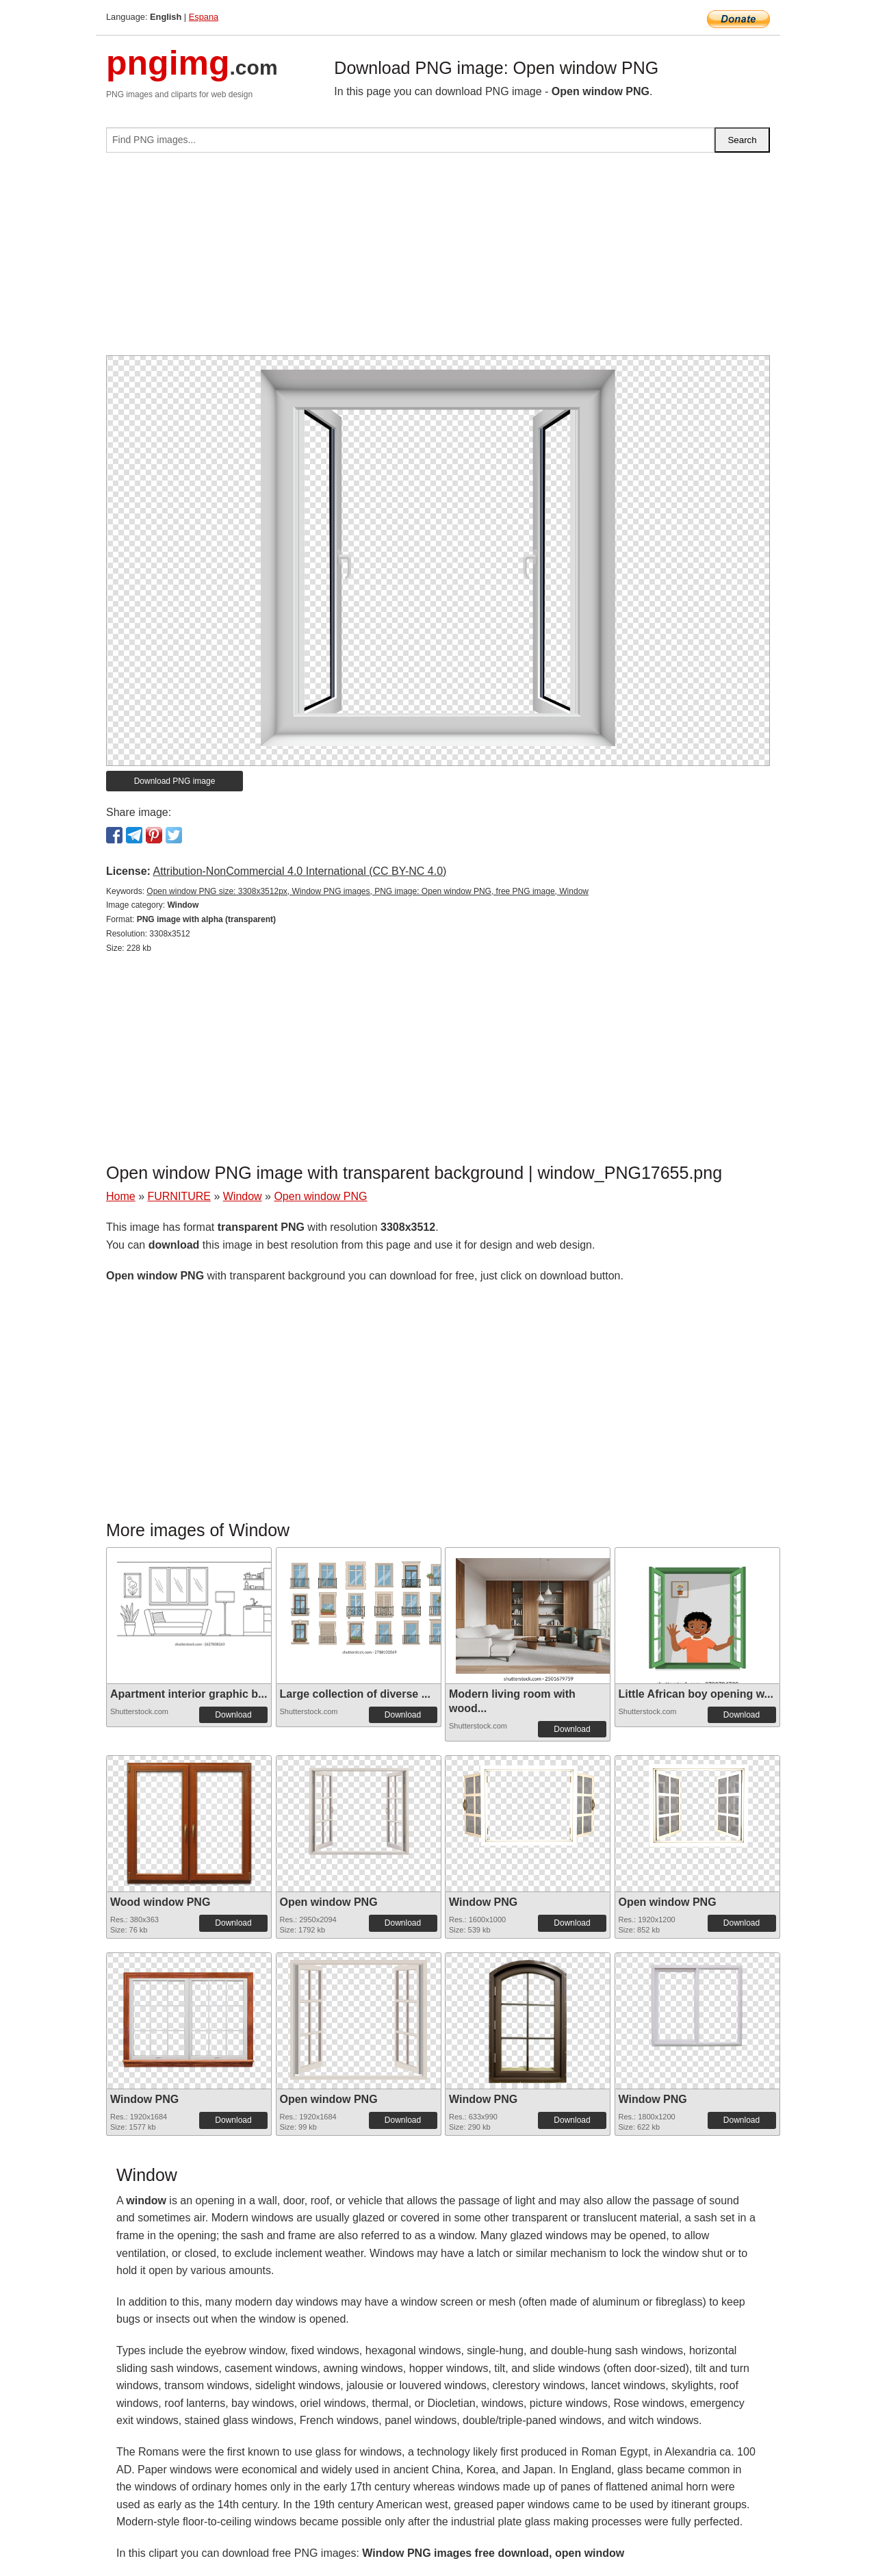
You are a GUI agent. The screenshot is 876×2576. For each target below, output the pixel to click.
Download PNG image (175, 781)
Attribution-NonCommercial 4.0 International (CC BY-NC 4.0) (299, 871)
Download (233, 1715)
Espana (203, 17)
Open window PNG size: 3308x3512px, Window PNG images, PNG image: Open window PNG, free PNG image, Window (367, 891)
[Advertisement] (438, 259)
